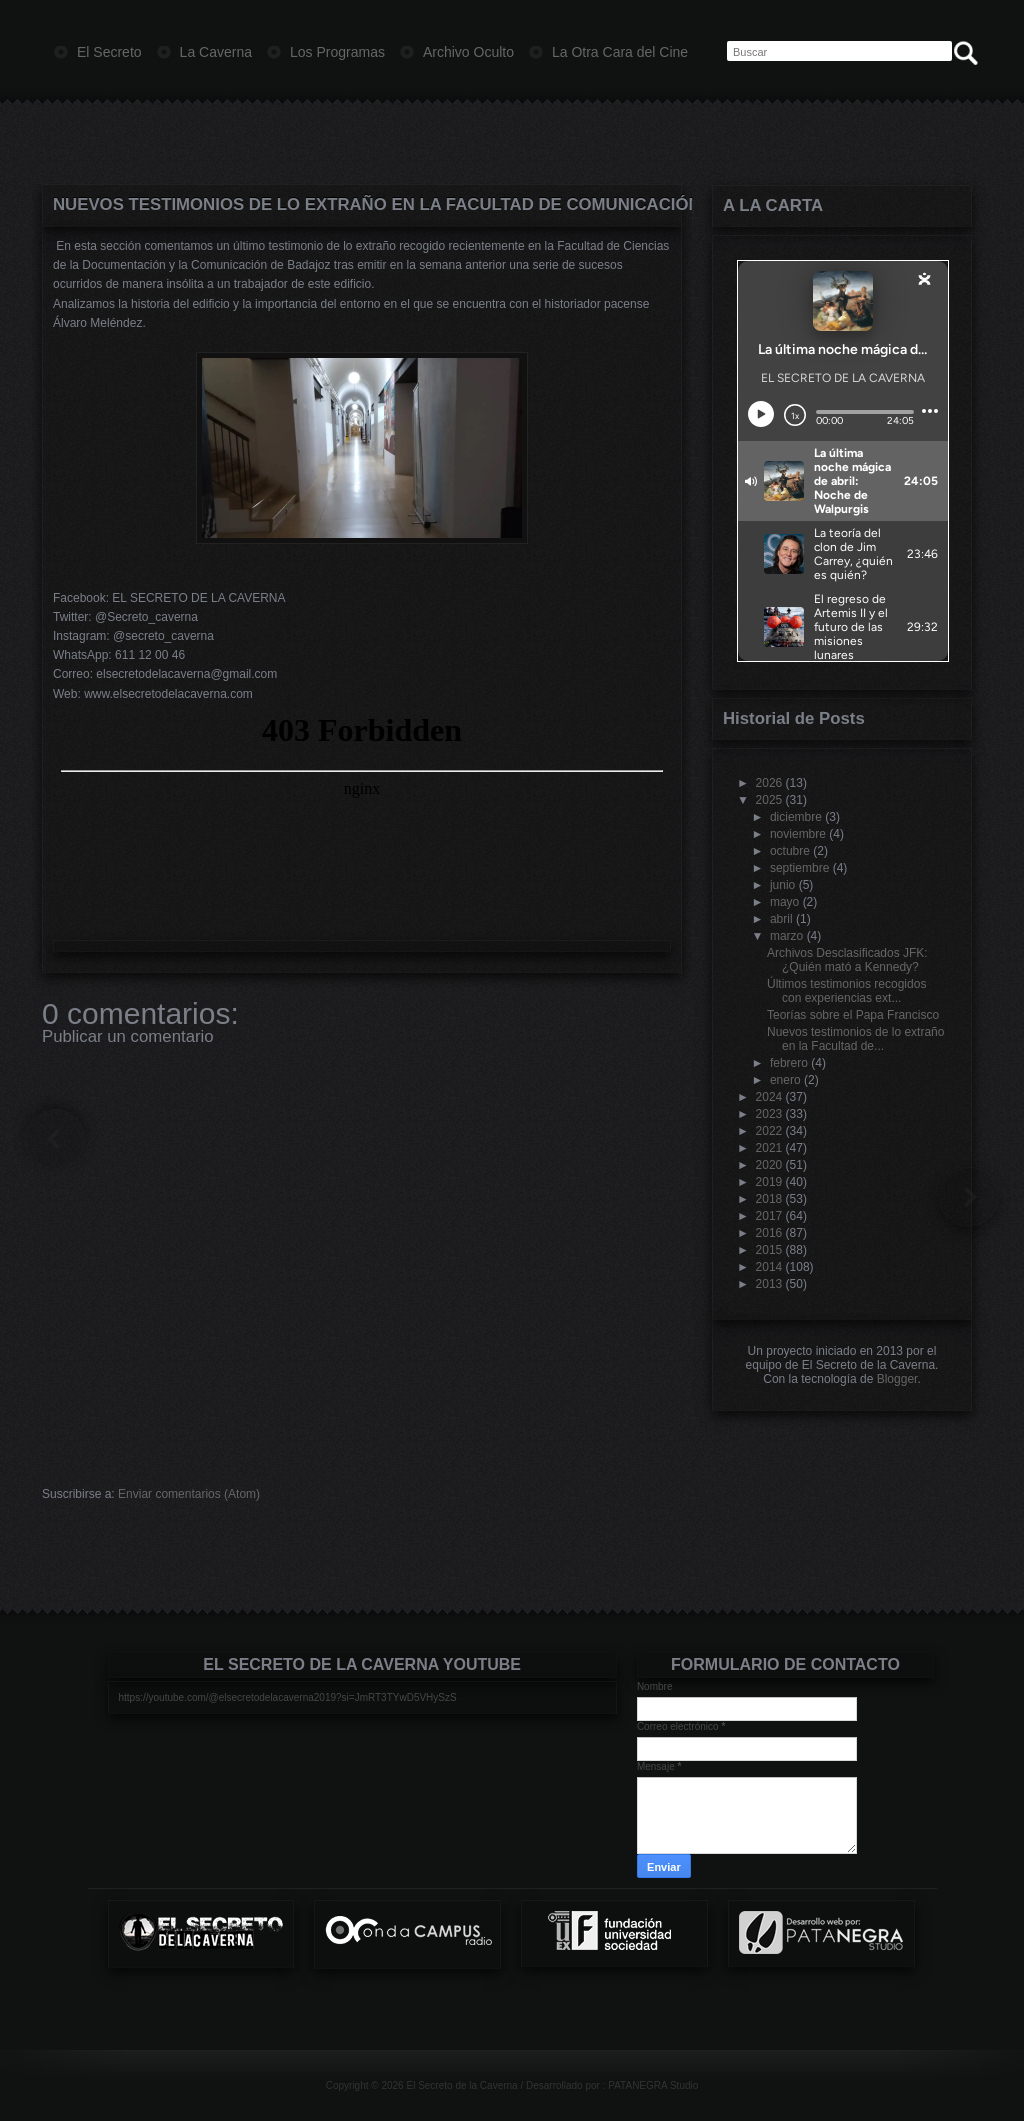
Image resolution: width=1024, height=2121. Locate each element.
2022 (769, 1131)
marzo (786, 936)
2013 (769, 1284)
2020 (769, 1165)
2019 (769, 1182)
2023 (769, 1114)
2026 (769, 783)
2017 (769, 1216)
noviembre (798, 834)
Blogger (897, 1379)
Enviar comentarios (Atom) (189, 1494)
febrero (789, 1063)
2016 (769, 1233)
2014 (769, 1267)
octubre (790, 851)
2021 (769, 1148)
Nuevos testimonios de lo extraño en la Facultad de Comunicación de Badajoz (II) (362, 204)
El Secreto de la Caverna (461, 2085)
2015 (769, 1250)
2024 (769, 1097)
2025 (769, 800)
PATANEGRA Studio (653, 2085)
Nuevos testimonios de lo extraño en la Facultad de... (855, 1039)
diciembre (796, 817)
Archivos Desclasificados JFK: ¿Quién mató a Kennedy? (847, 960)
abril (781, 919)
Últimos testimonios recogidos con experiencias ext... (846, 991)
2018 (769, 1199)
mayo (784, 902)
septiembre (799, 868)
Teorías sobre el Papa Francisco (853, 1015)
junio (782, 885)
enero (785, 1080)
